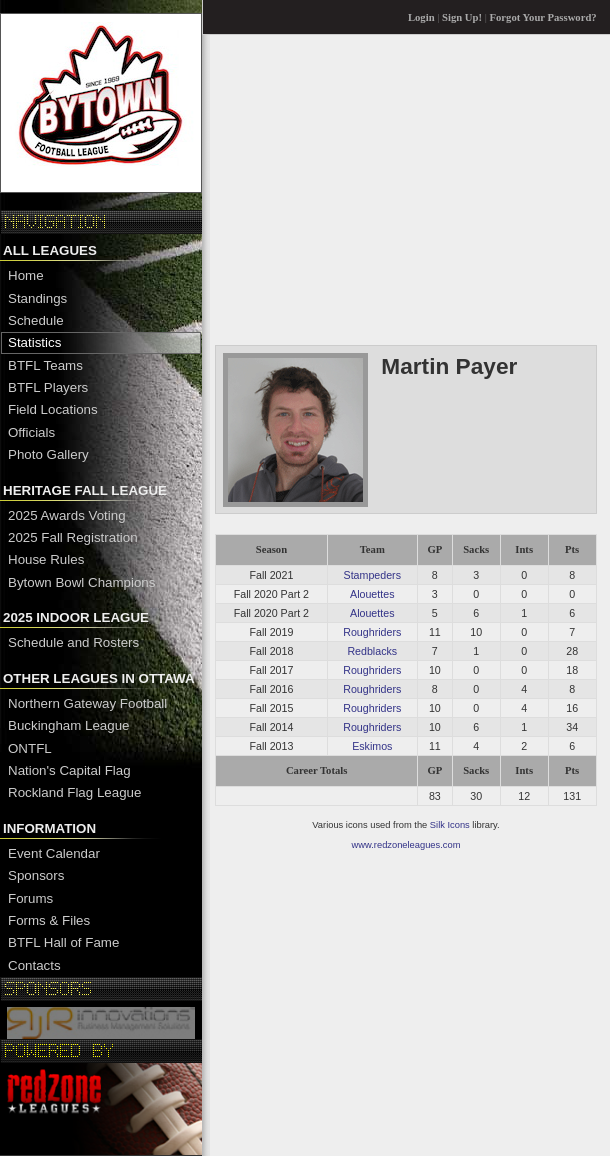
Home (26, 275)
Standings (37, 298)
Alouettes (372, 594)
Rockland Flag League (74, 792)
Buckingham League (69, 725)
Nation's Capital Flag (69, 770)
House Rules (46, 559)
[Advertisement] (405, 189)
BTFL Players (48, 387)
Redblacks (372, 651)
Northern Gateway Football (87, 703)
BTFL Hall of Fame (63, 942)
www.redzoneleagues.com (406, 845)
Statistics (34, 342)
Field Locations (53, 409)
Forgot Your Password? (543, 17)
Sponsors (36, 875)
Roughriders (372, 632)
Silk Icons (450, 825)
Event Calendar (54, 853)
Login (421, 17)
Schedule (36, 320)
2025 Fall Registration (73, 537)
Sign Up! (462, 17)
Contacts (34, 965)
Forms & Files (49, 920)
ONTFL (30, 748)
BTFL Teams (45, 365)
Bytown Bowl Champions (81, 582)
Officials (31, 432)
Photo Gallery (48, 454)
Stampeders (372, 575)
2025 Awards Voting (67, 515)
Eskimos (372, 746)
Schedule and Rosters (73, 642)
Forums (30, 898)
